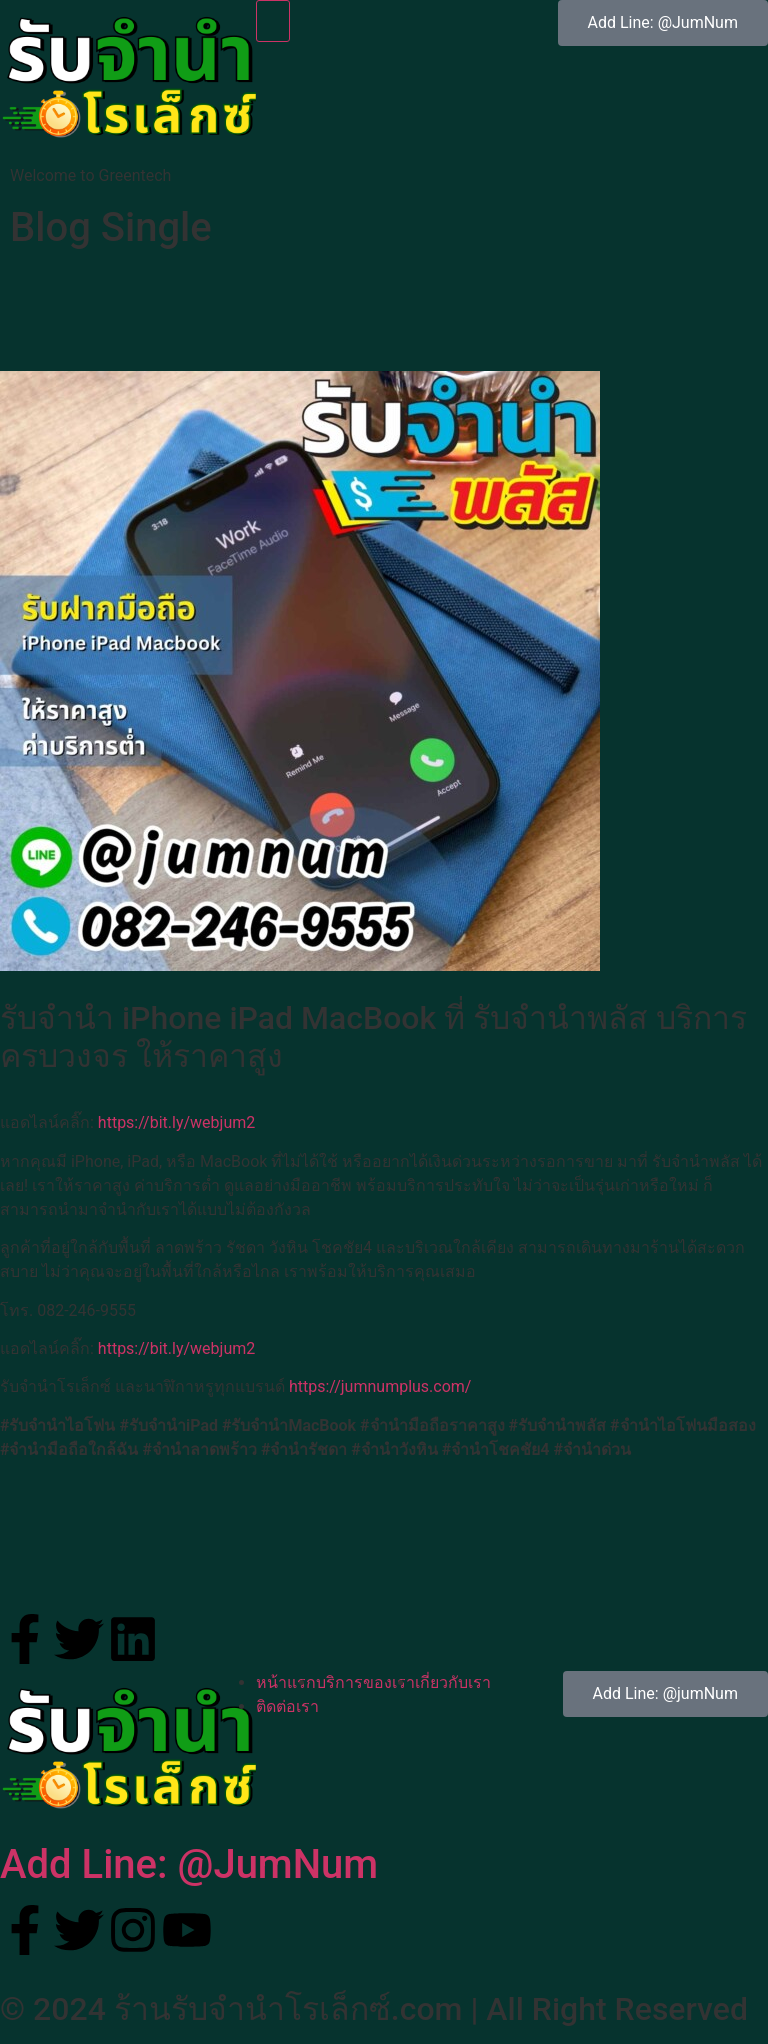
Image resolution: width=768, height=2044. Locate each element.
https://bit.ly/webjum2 (176, 1122)
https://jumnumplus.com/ (380, 1386)
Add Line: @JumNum (189, 1864)
